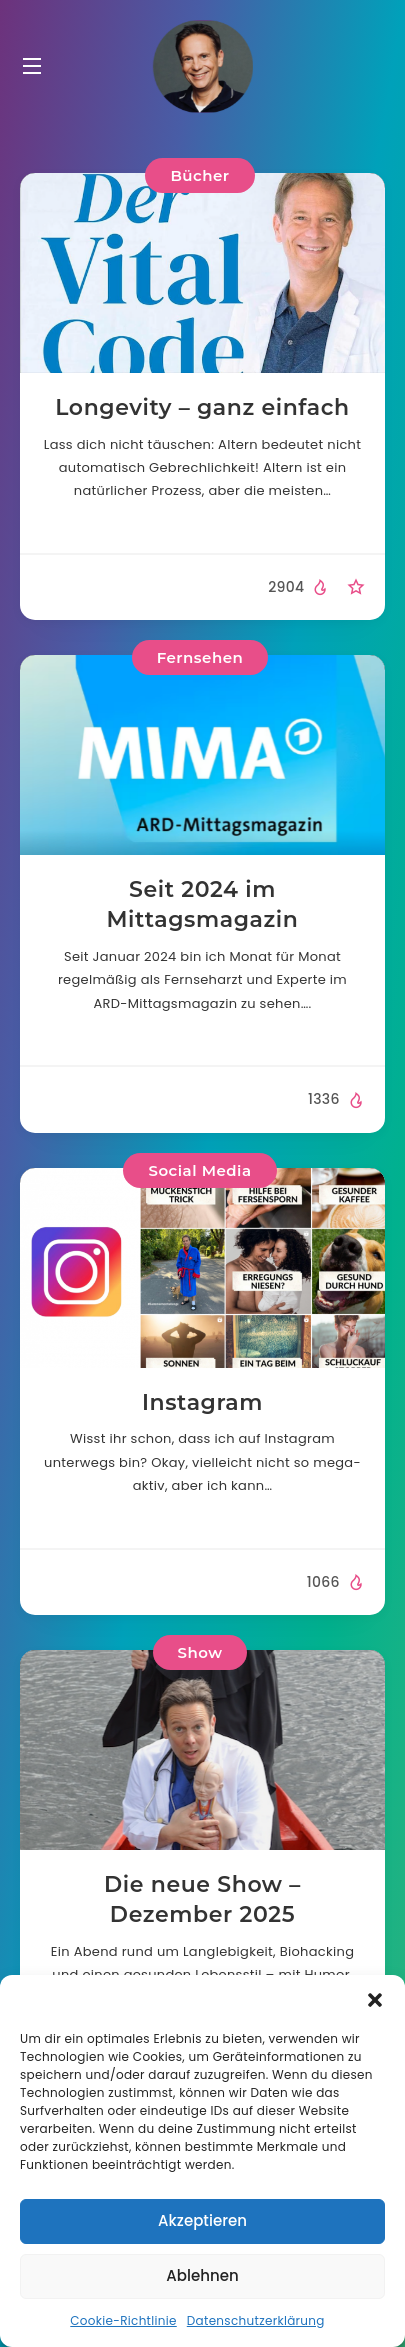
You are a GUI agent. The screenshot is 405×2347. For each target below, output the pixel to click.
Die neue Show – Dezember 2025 (202, 1899)
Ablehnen (202, 2275)
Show (200, 1652)
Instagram (202, 1402)
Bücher (199, 175)
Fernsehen (200, 657)
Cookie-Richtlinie (123, 2320)
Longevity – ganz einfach (202, 407)
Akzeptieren (202, 2220)
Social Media (199, 1170)
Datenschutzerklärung (256, 2320)
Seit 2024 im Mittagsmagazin (202, 904)
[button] (375, 2000)
